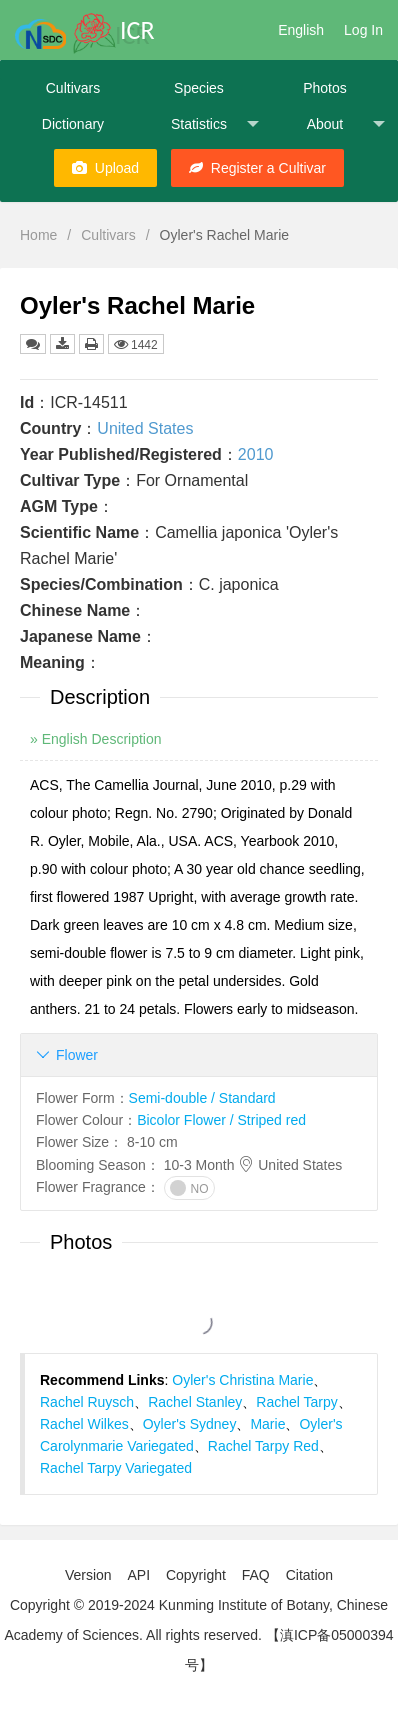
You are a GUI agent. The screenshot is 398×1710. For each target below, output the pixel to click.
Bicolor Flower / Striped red (221, 1120)
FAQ (256, 1575)
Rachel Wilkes (84, 1424)
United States (145, 428)
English (301, 30)
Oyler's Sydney (190, 1424)
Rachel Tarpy (296, 1402)
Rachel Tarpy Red (263, 1446)
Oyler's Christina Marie (242, 1380)
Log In (363, 30)
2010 (256, 454)
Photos (325, 88)
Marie (267, 1424)
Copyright (196, 1575)
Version (88, 1575)
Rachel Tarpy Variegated (116, 1468)
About (346, 124)
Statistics (215, 124)
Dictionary (73, 124)
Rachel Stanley (195, 1402)
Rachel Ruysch (87, 1402)
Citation (309, 1575)
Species (199, 88)
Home (38, 235)
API (138, 1575)
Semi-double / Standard (202, 1098)
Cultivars (73, 88)
